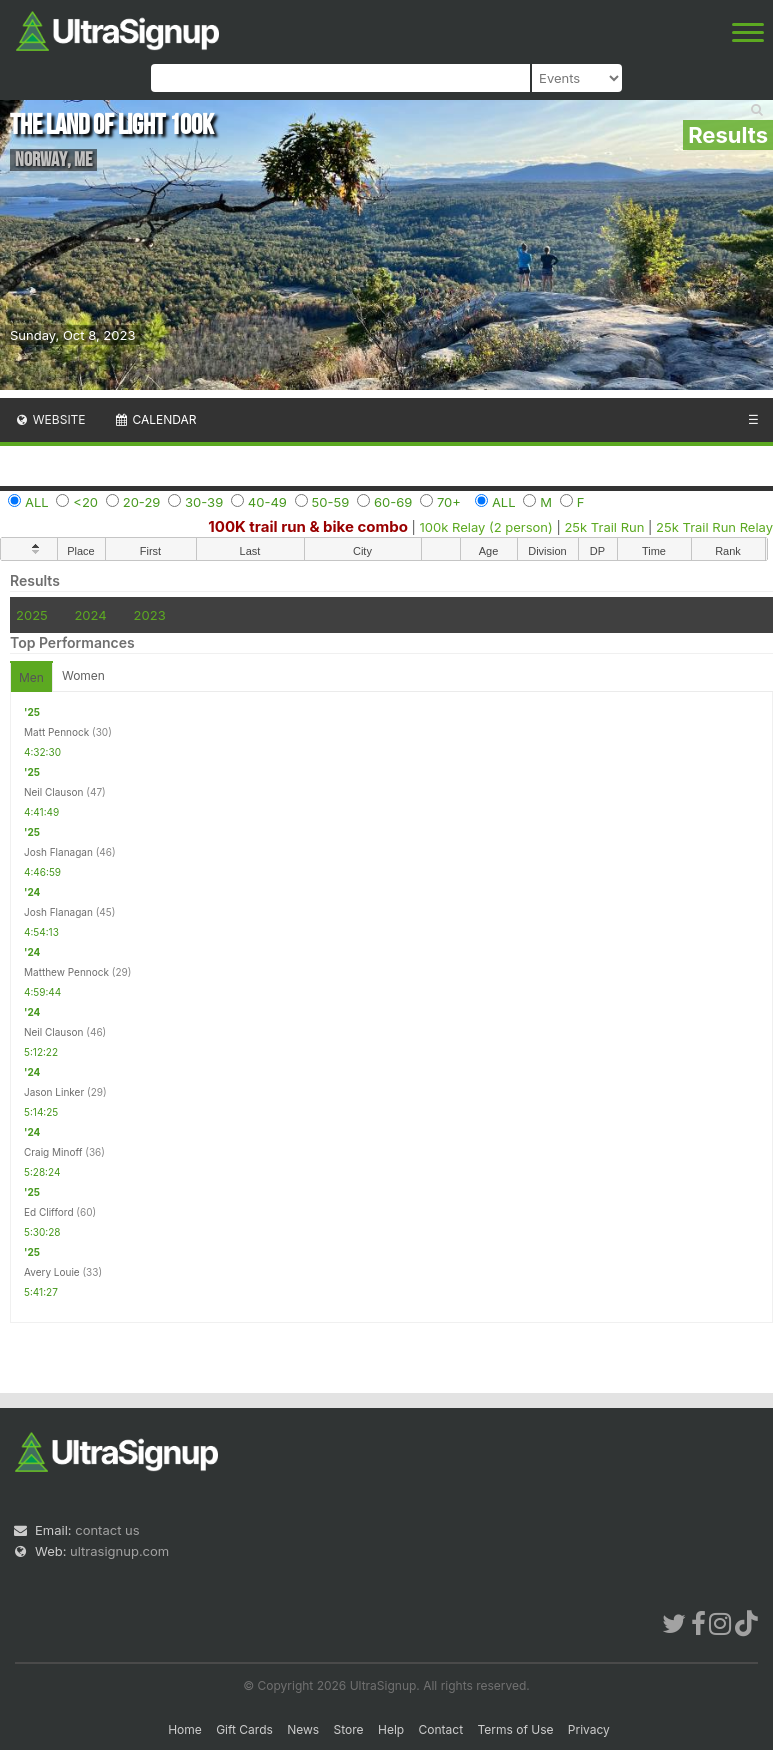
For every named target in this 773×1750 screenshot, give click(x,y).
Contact (441, 1729)
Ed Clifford (49, 1212)
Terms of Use (515, 1729)
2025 (32, 615)
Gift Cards (244, 1729)
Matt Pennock (56, 732)
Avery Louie (52, 1272)
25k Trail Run (604, 527)
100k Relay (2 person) (486, 527)
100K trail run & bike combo (308, 526)
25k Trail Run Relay (714, 527)
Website (50, 419)
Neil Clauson (53, 792)
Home (185, 1729)
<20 (85, 502)
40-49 (267, 502)
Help (391, 1729)
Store (349, 1729)
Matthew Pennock (66, 972)
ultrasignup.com (119, 1551)
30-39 (204, 502)
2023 (150, 615)
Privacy (589, 1729)
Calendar (155, 419)
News (303, 1729)
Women (83, 675)
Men (31, 677)
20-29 (142, 502)
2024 (90, 615)
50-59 (331, 502)
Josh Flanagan (58, 852)
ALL (37, 502)
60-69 (393, 502)
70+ (449, 502)
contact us (107, 1530)
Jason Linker (54, 1092)
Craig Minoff (53, 1152)
